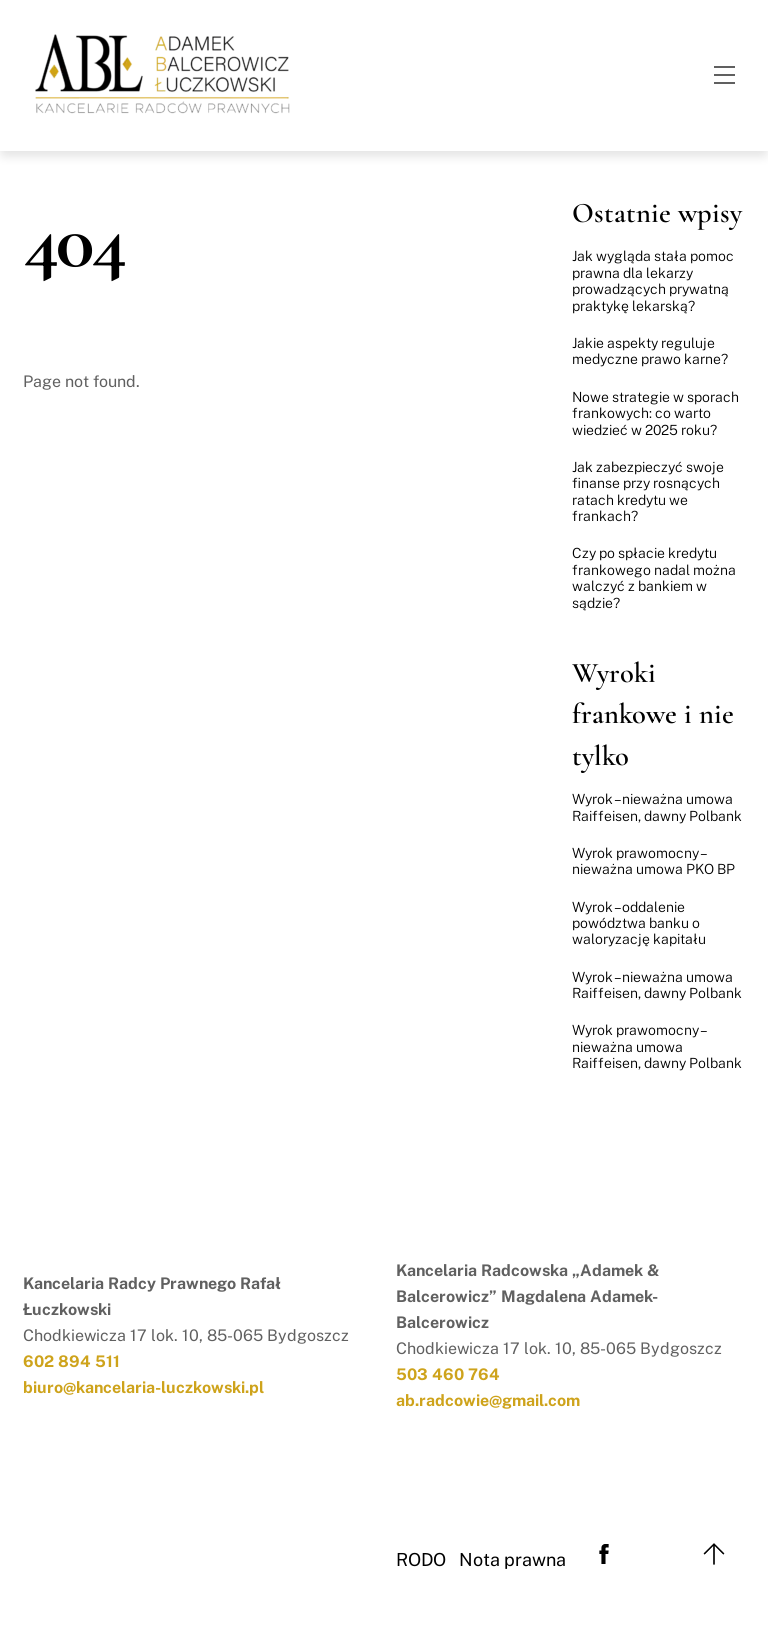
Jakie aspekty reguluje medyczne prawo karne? (650, 351)
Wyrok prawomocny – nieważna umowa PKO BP (653, 861)
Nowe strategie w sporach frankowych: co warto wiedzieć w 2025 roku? (655, 413)
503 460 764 (448, 1374)
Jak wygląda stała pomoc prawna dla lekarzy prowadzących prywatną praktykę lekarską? (653, 280)
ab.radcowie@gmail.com (488, 1400)
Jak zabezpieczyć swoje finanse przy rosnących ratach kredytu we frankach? (648, 491)
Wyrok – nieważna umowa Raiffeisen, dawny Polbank (657, 807)
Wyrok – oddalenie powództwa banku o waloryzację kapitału (639, 923)
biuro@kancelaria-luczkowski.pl (143, 1387)
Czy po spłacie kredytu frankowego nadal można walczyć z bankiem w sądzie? (654, 577)
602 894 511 (71, 1361)
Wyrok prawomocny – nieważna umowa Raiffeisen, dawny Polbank (657, 1046)
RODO (421, 1559)
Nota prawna (512, 1559)
